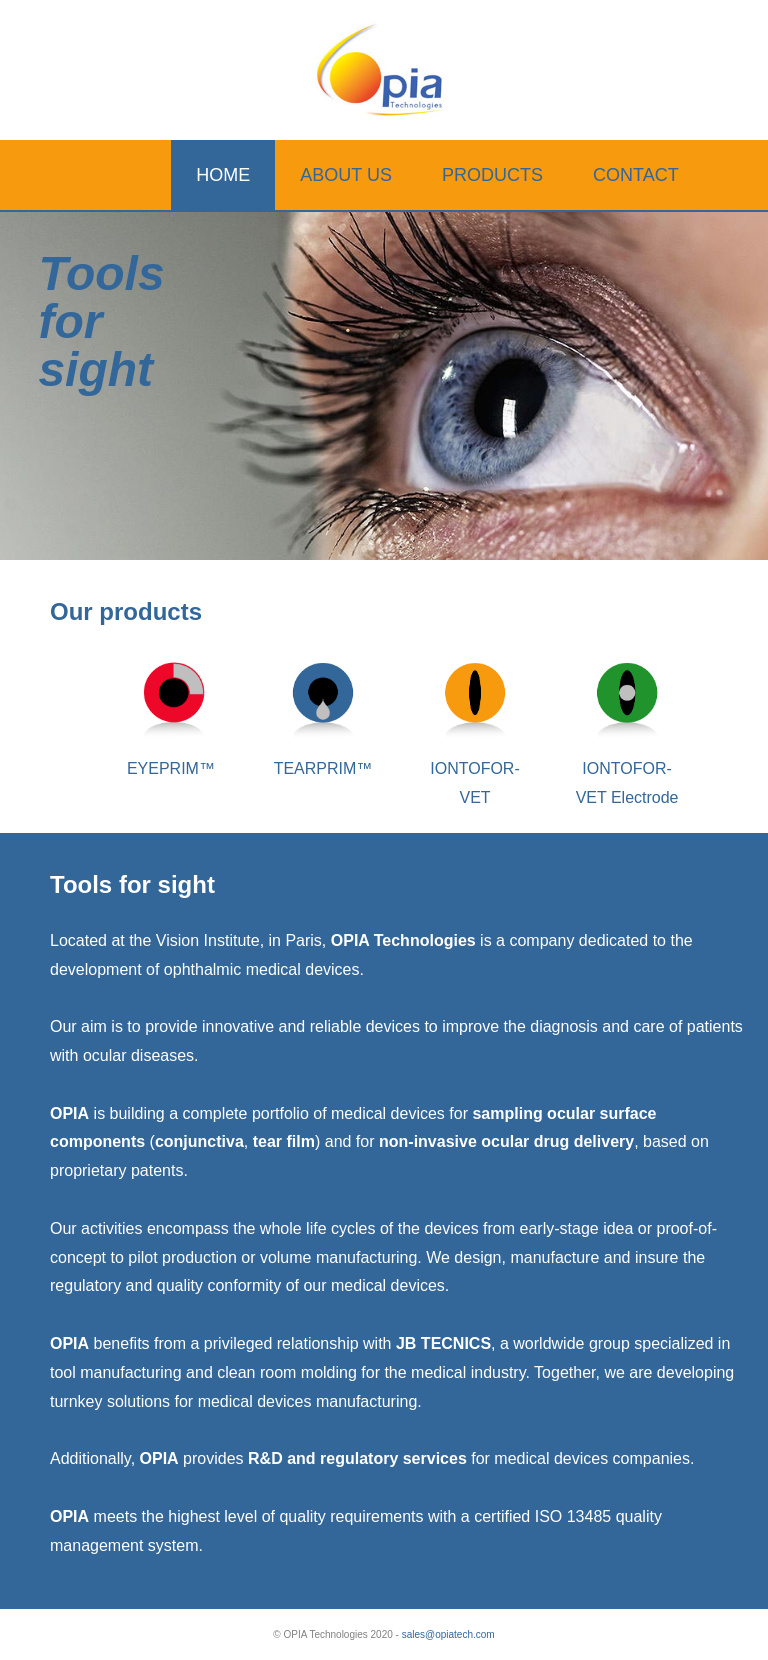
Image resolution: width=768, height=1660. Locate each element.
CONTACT (636, 175)
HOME (223, 175)
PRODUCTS (492, 175)
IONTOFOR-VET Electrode (627, 768)
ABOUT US (346, 175)
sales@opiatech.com (448, 1634)
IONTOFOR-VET (475, 768)
